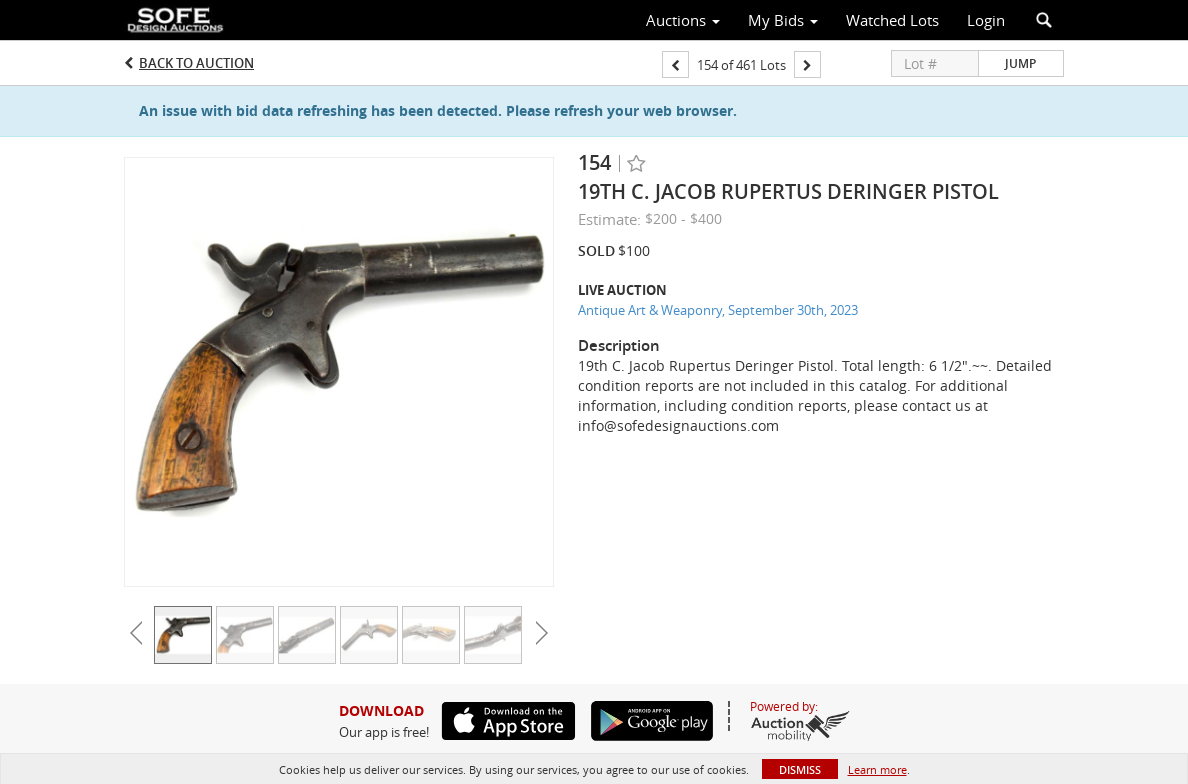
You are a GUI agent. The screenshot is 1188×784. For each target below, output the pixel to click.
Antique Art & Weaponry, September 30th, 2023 (718, 310)
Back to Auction (196, 63)
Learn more (877, 769)
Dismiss (800, 769)
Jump (1020, 63)
